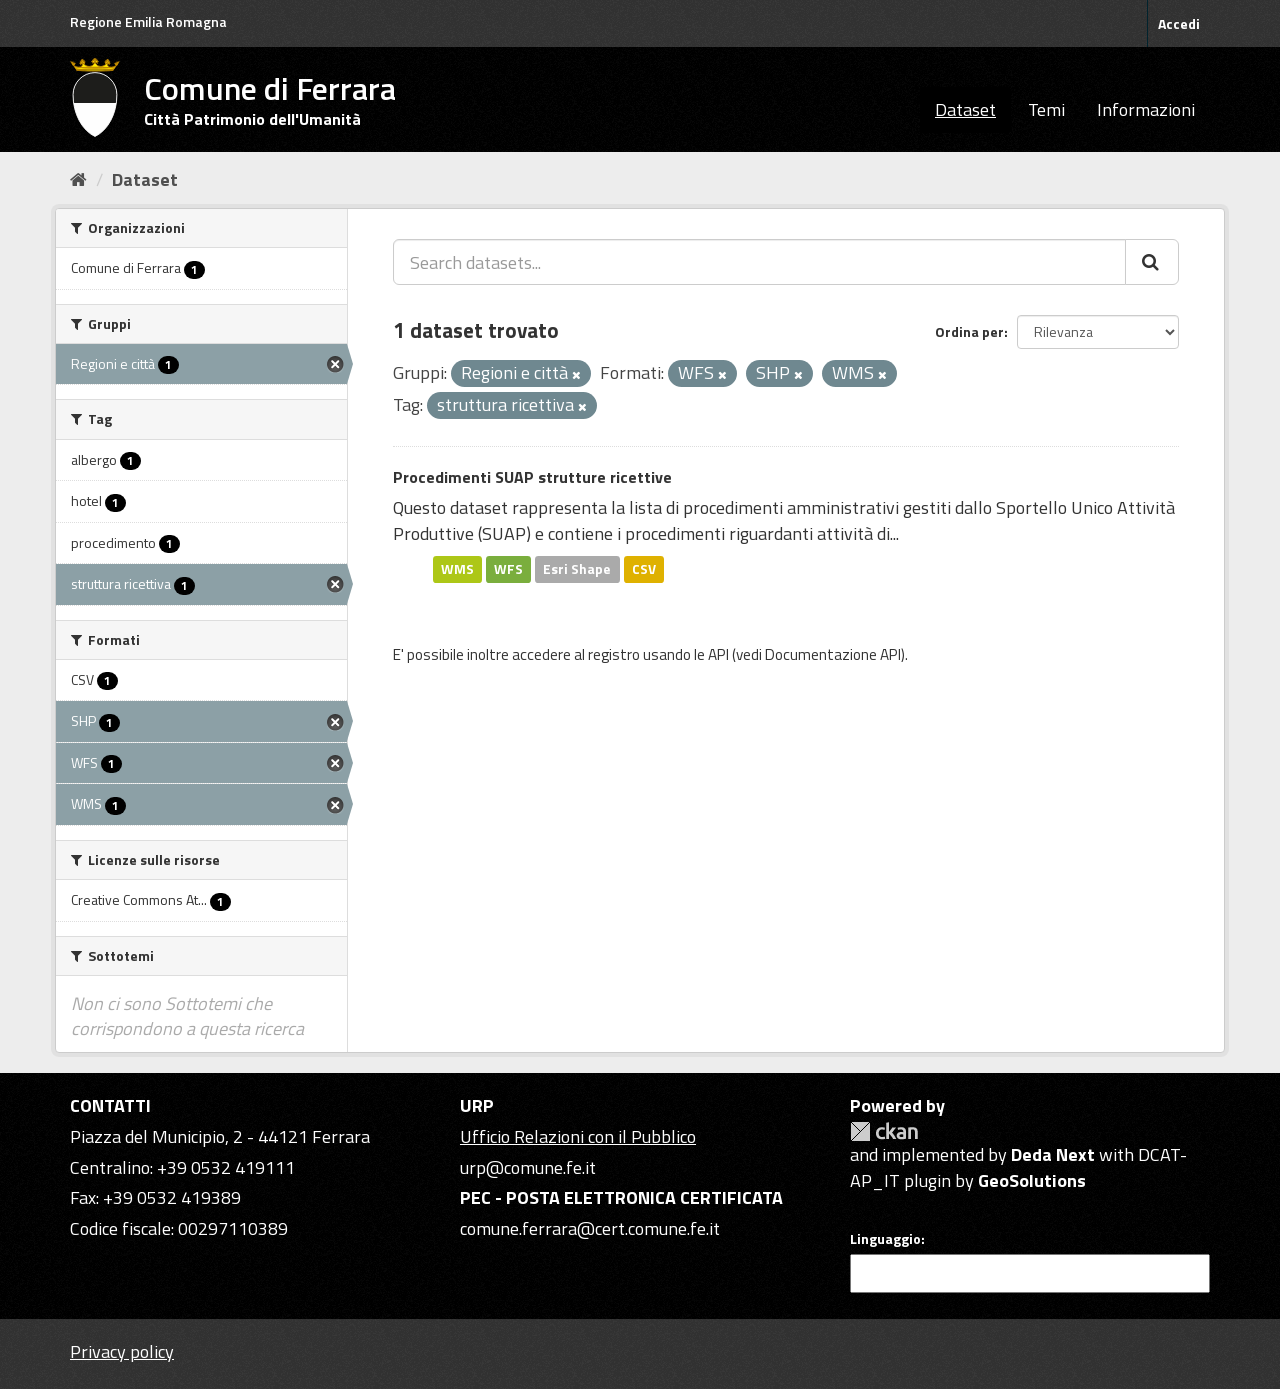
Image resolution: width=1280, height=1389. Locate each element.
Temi (1046, 109)
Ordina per (969, 331)
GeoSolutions (1032, 1180)
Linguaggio (885, 1239)
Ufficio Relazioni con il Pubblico (578, 1136)
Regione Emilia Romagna (148, 21)
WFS (508, 569)
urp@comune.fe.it (528, 1167)
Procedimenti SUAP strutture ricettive (532, 477)
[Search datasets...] (759, 262)
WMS (457, 569)
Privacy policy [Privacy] (122, 1351)
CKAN (884, 1131)
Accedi (1179, 23)
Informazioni (1146, 109)
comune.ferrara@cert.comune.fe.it (590, 1228)
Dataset (965, 109)
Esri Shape (577, 569)
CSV (644, 569)
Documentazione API (833, 654)
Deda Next (1053, 1154)
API (718, 654)
